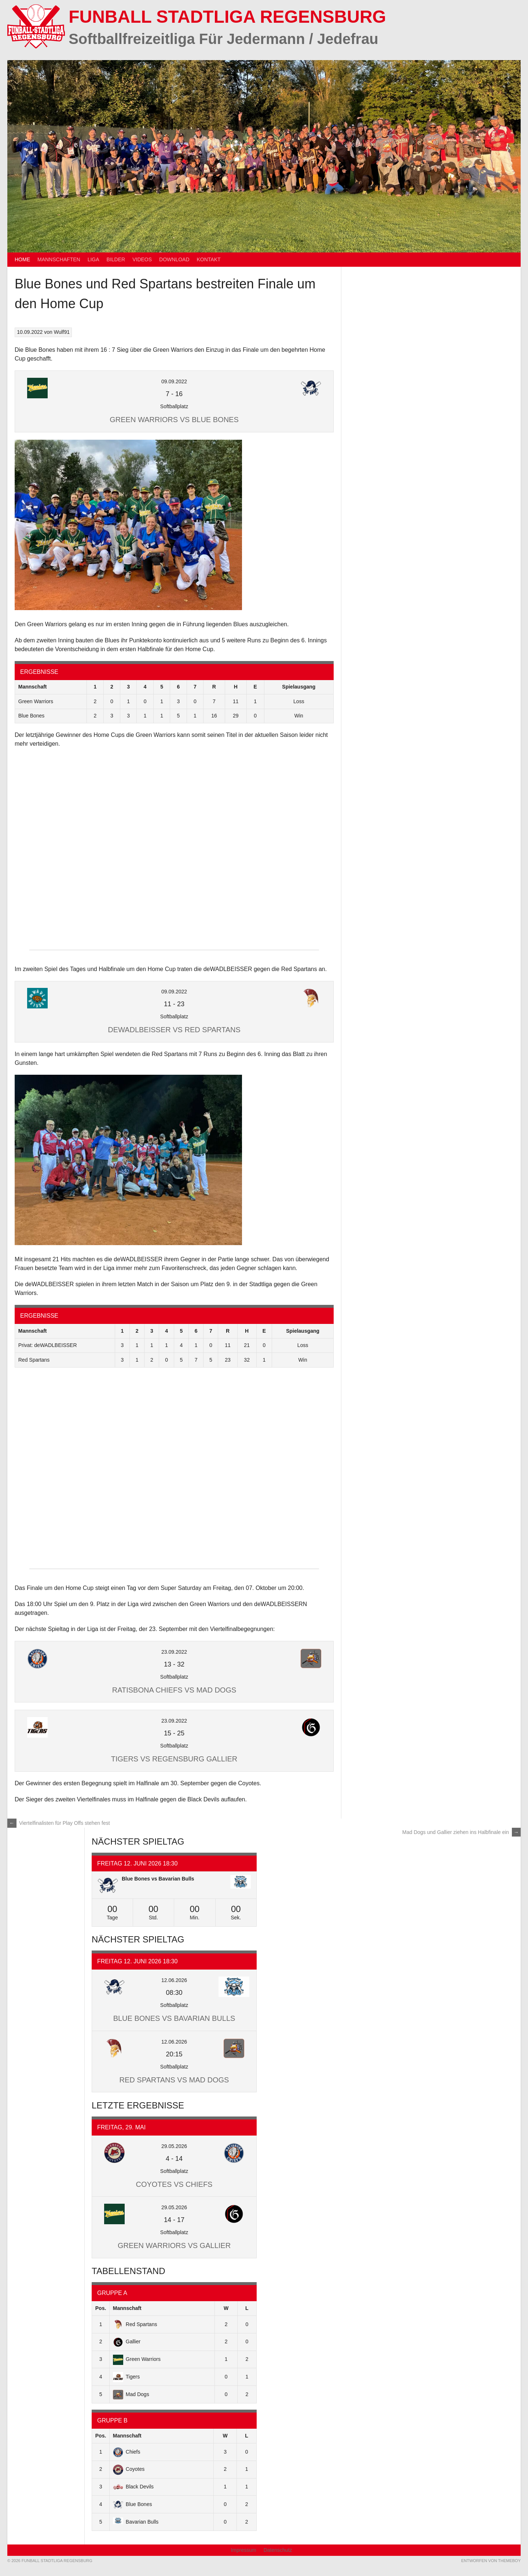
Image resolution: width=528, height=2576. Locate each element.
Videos (142, 259)
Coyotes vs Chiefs (174, 2184)
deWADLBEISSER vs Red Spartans (174, 1030)
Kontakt (209, 259)
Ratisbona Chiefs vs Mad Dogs (174, 1690)
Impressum (243, 2550)
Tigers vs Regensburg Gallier (174, 1759)
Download (174, 259)
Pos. (100, 2308)
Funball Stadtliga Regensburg (227, 16)
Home (22, 259)
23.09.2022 (174, 1652)
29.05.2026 (174, 2146)
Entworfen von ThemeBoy (491, 2560)
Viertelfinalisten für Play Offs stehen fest (58, 1823)
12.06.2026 (174, 1980)
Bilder (116, 259)
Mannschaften (58, 259)
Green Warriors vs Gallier (174, 2245)
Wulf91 (62, 332)
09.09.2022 (174, 381)
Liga (93, 259)
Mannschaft (127, 2308)
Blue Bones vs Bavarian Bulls (158, 1879)
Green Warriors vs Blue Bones (174, 420)
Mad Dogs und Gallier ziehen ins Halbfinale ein (461, 1832)
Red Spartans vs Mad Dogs (174, 2080)
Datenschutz (278, 2550)
